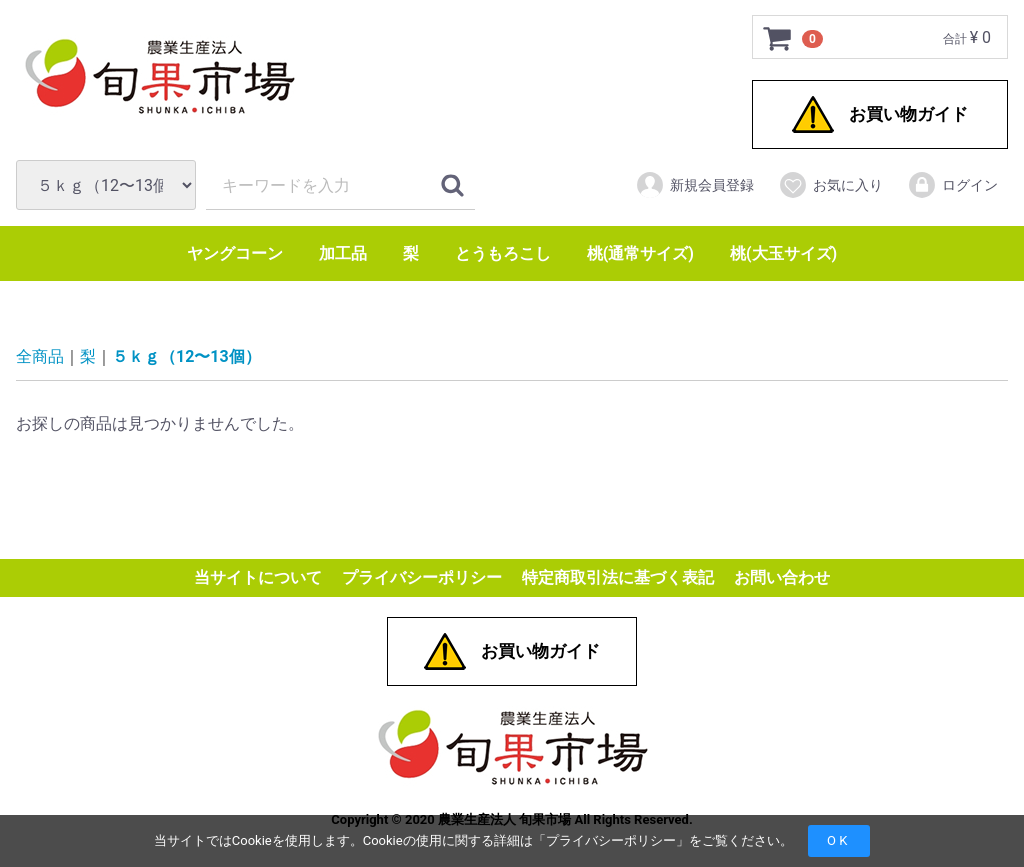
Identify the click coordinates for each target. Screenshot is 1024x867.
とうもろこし (503, 253)
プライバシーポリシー (611, 840)
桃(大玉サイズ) (783, 253)
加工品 (343, 253)
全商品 (40, 357)
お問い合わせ (782, 578)
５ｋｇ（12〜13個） (186, 357)
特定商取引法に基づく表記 (618, 578)
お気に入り (830, 185)
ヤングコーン (235, 253)
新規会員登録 (694, 185)
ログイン (952, 185)
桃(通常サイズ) (640, 253)
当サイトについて (258, 578)
